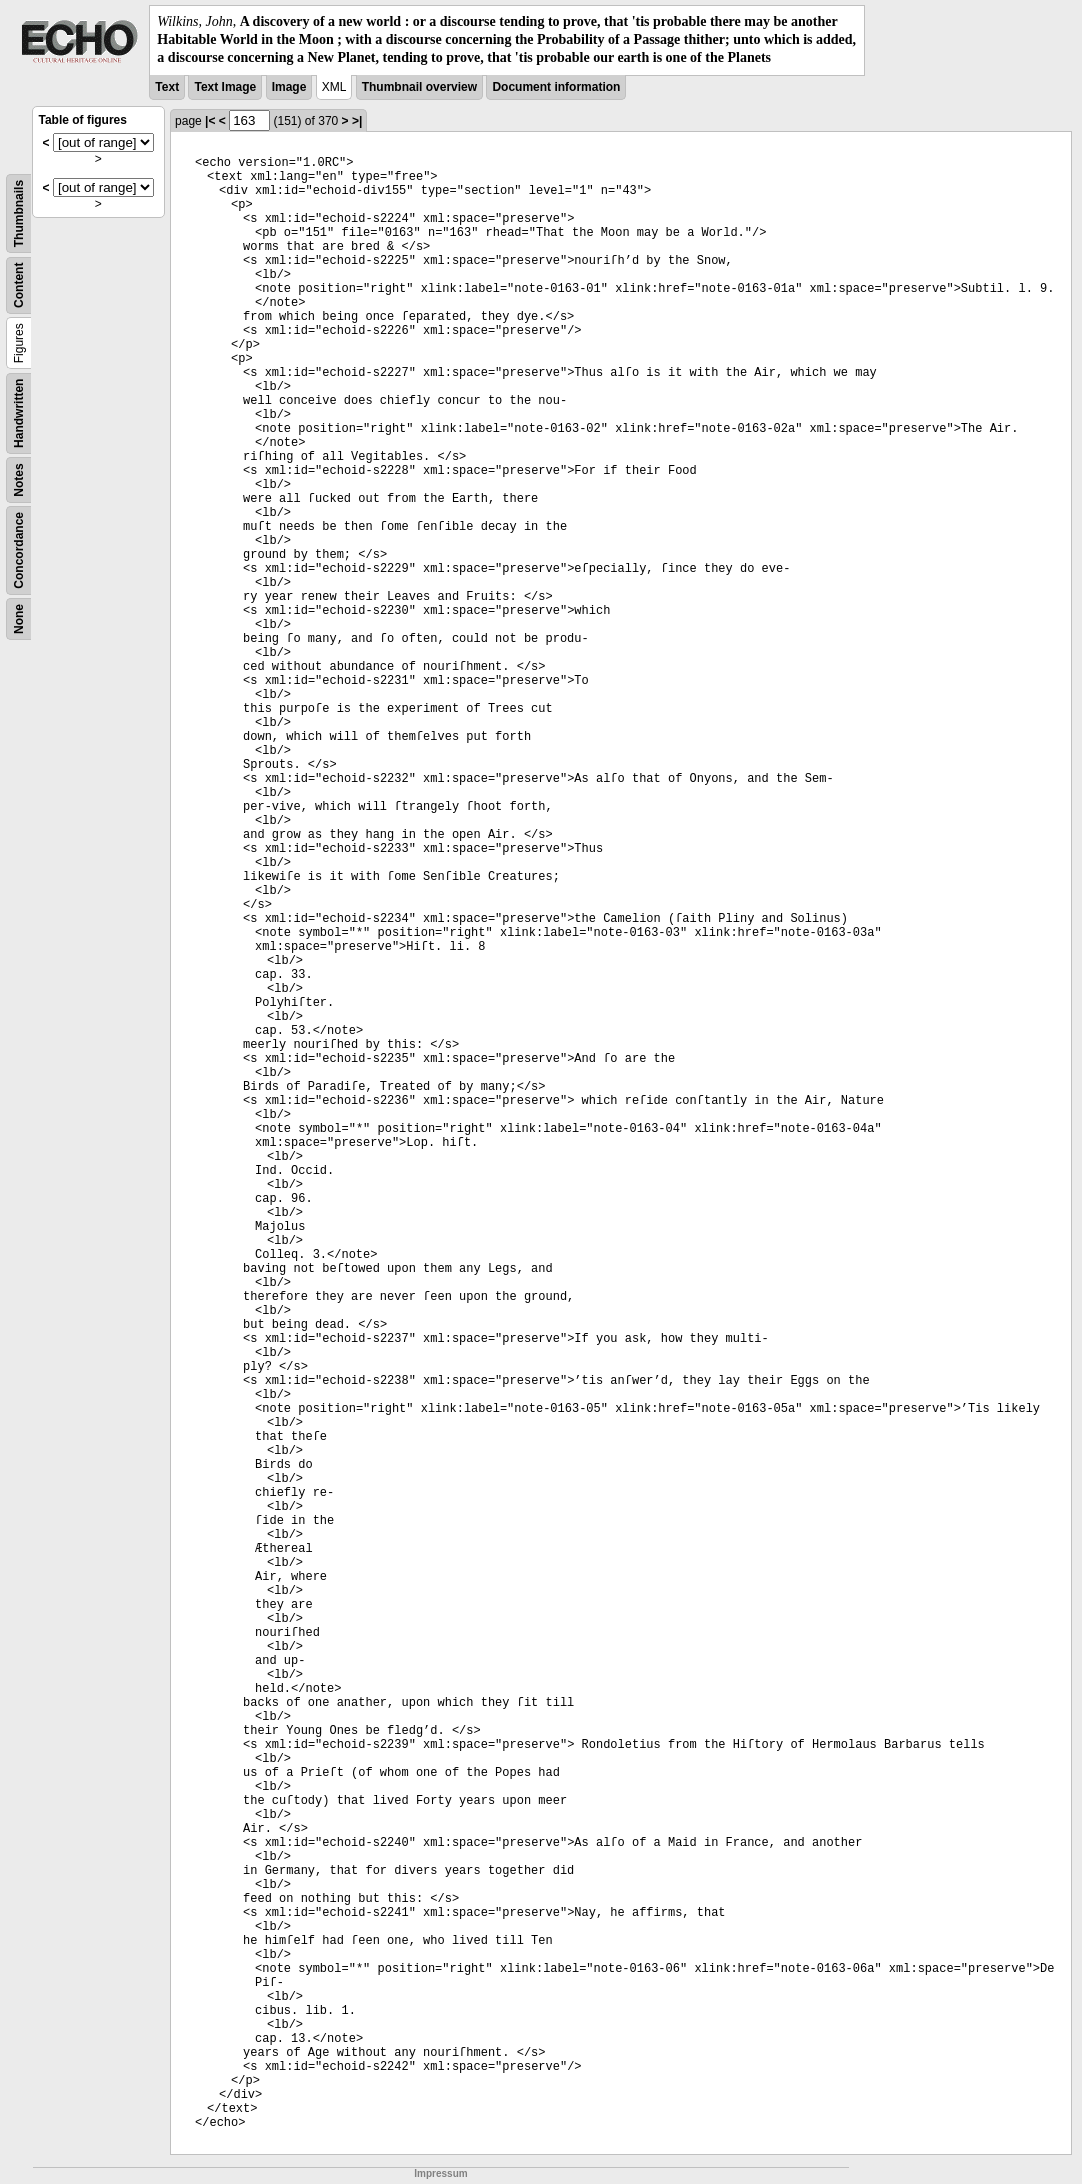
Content (19, 284)
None (19, 619)
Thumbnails (19, 212)
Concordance (19, 550)
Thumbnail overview (419, 87)
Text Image (225, 87)
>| (357, 121)
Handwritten (19, 412)
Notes (19, 479)
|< (210, 121)
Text (167, 87)
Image (289, 87)
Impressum (440, 2173)
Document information (556, 87)
